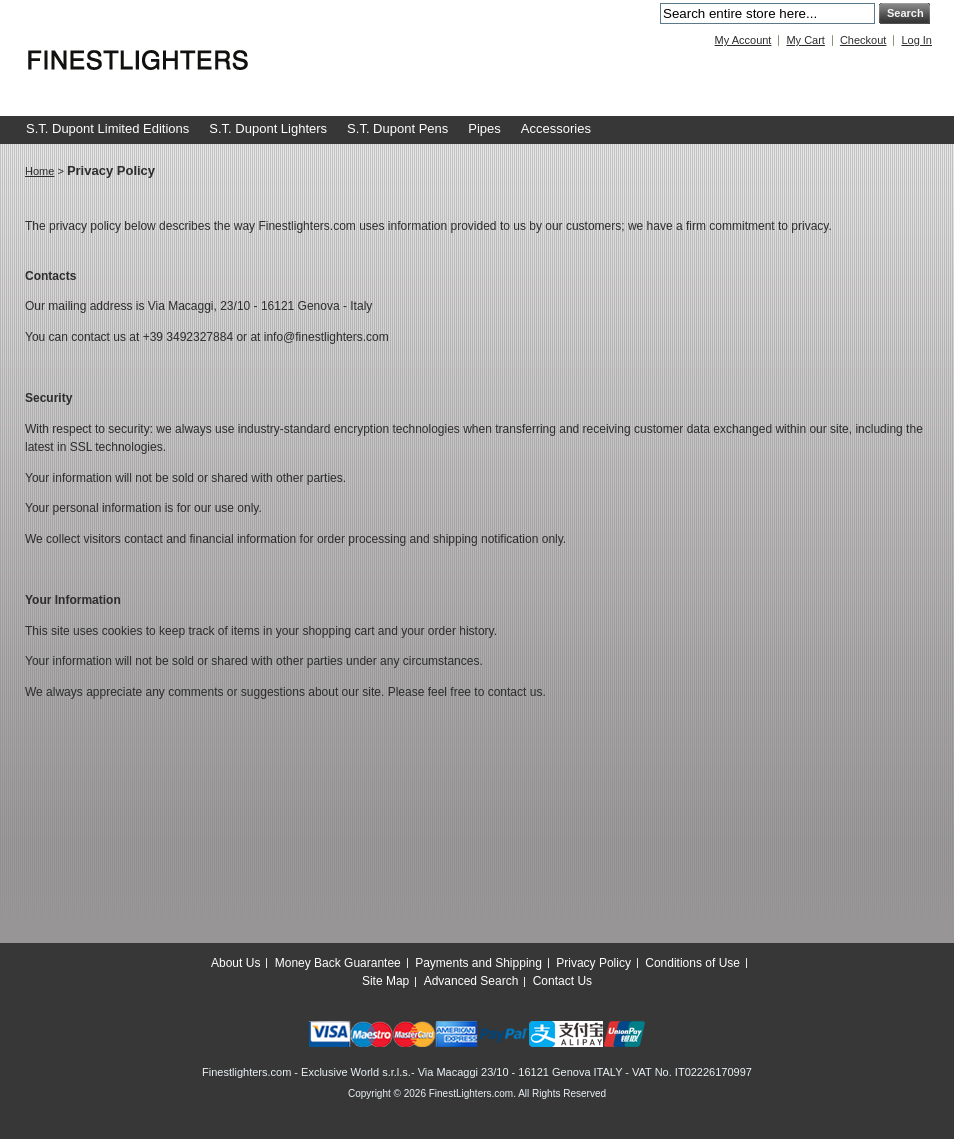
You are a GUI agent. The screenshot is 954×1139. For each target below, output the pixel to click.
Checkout (863, 40)
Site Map (385, 981)
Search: (648, 13)
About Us (235, 963)
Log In (916, 40)
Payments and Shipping (478, 963)
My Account (743, 40)
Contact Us (562, 981)
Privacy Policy (593, 963)
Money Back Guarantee (338, 963)
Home (39, 171)
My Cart (805, 40)
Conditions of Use (692, 963)
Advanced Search (471, 981)
